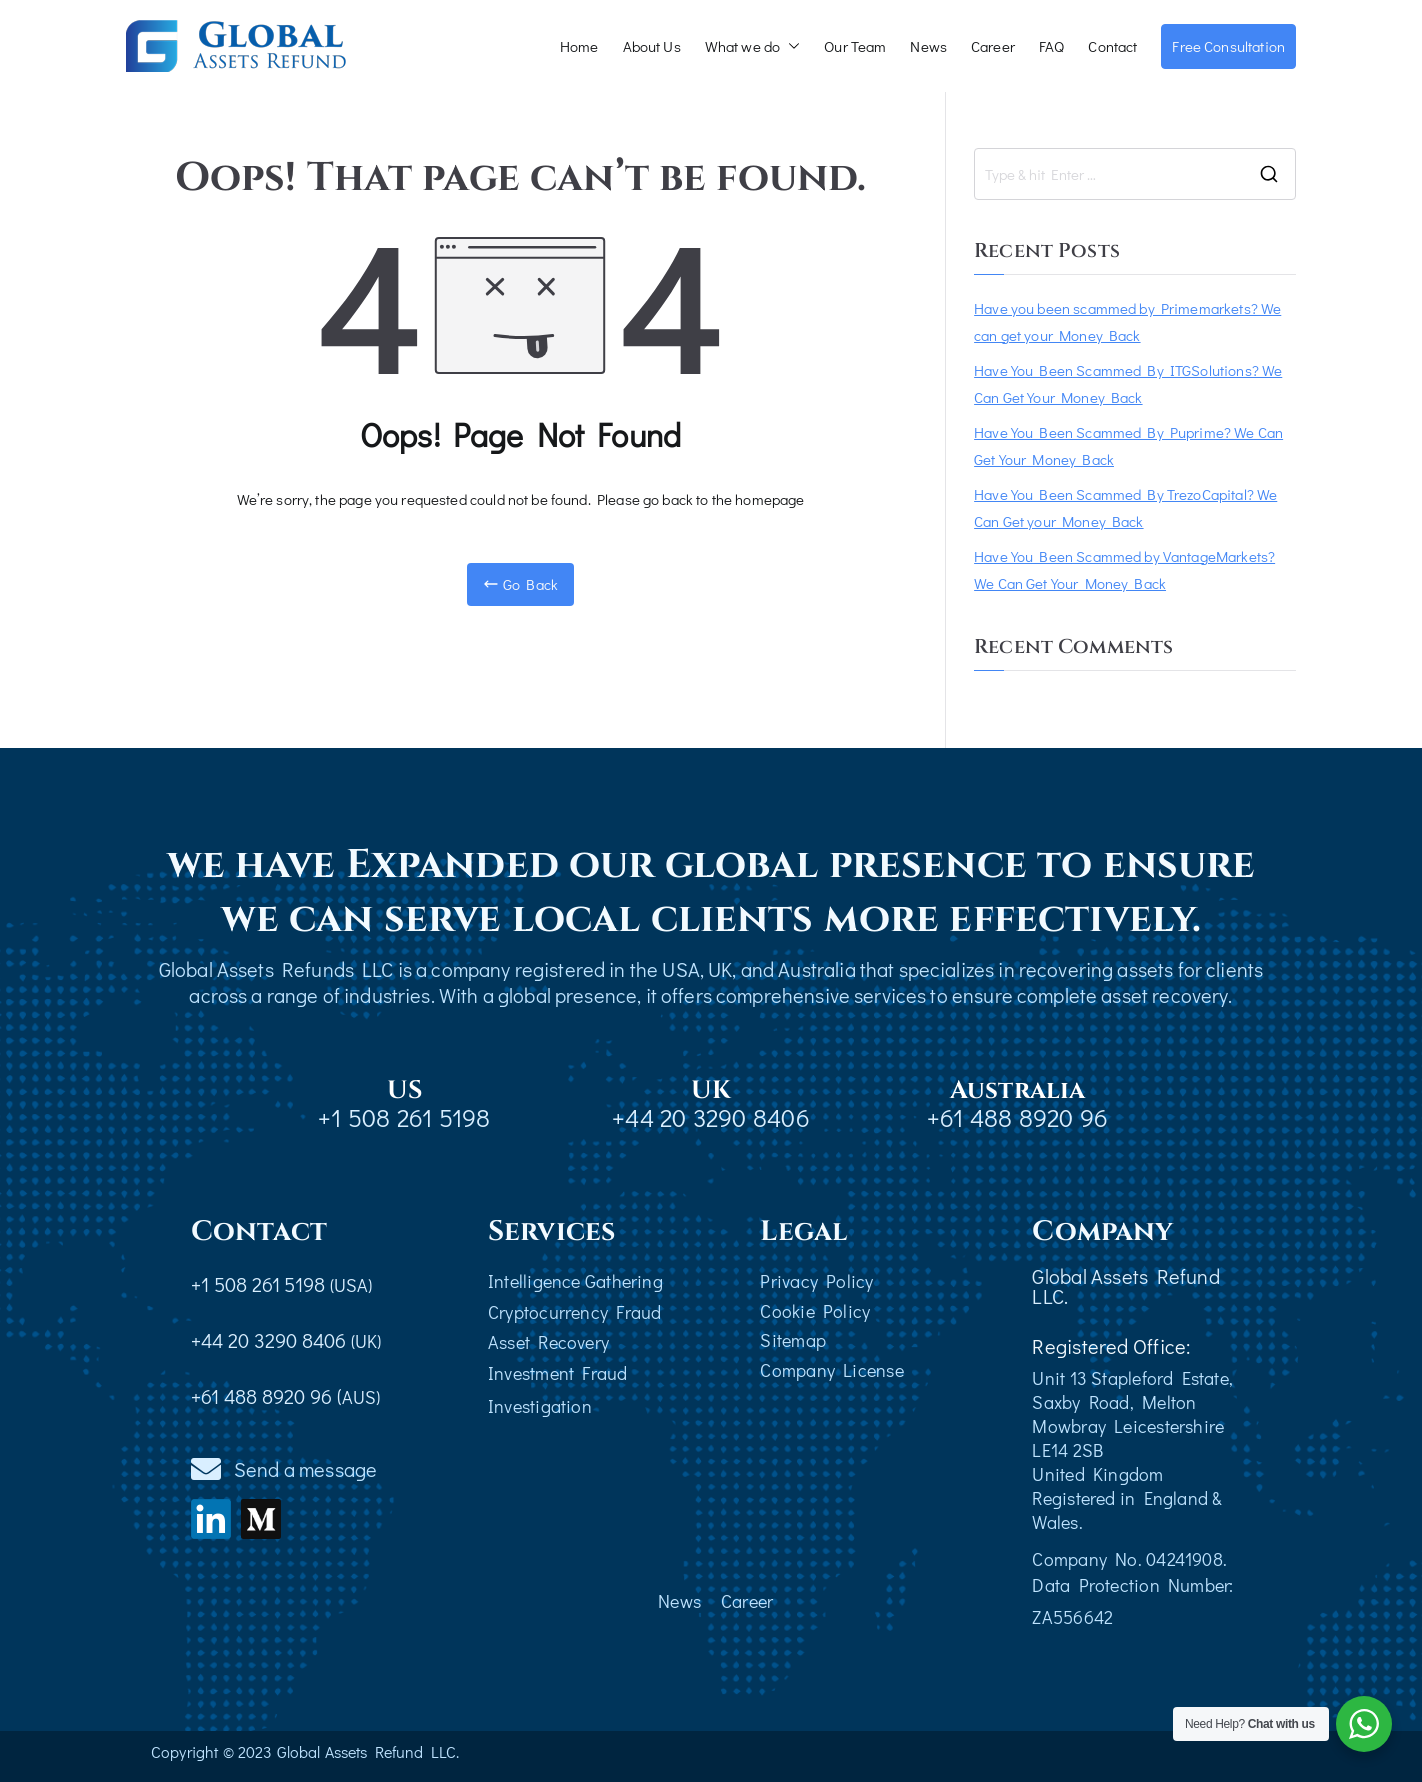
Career (993, 46)
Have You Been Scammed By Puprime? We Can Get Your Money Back (1128, 445)
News (928, 46)
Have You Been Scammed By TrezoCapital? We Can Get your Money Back (1125, 507)
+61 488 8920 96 (1017, 1117)
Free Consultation (1228, 46)
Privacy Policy (816, 1281)
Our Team (855, 46)
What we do (753, 46)
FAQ (1051, 46)
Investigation (540, 1406)
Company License (831, 1370)
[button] (790, 46)
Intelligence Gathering (575, 1281)
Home (579, 46)
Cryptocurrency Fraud (574, 1312)
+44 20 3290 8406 (711, 1117)
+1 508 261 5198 (404, 1117)
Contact (1112, 46)
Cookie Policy (815, 1311)
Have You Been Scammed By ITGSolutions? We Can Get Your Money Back (1128, 383)
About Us (652, 46)
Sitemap (793, 1340)
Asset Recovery (548, 1342)
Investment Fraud (558, 1373)
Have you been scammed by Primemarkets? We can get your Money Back (1127, 321)
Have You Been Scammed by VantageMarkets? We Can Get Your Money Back (1124, 569)
